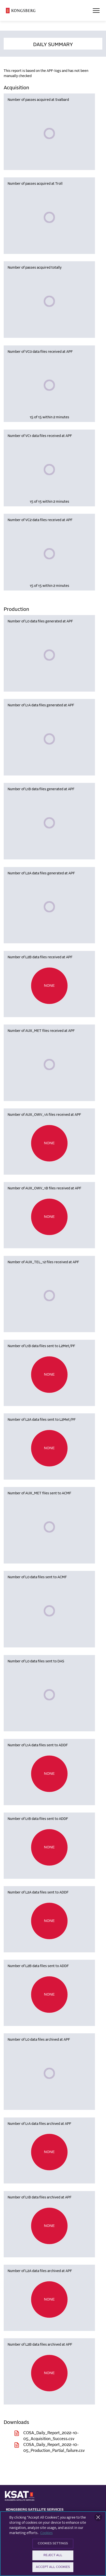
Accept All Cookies (53, 2568)
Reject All (52, 2557)
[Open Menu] (96, 10)
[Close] (98, 2519)
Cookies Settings (53, 2545)
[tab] (53, 44)
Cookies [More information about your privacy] (46, 2535)
